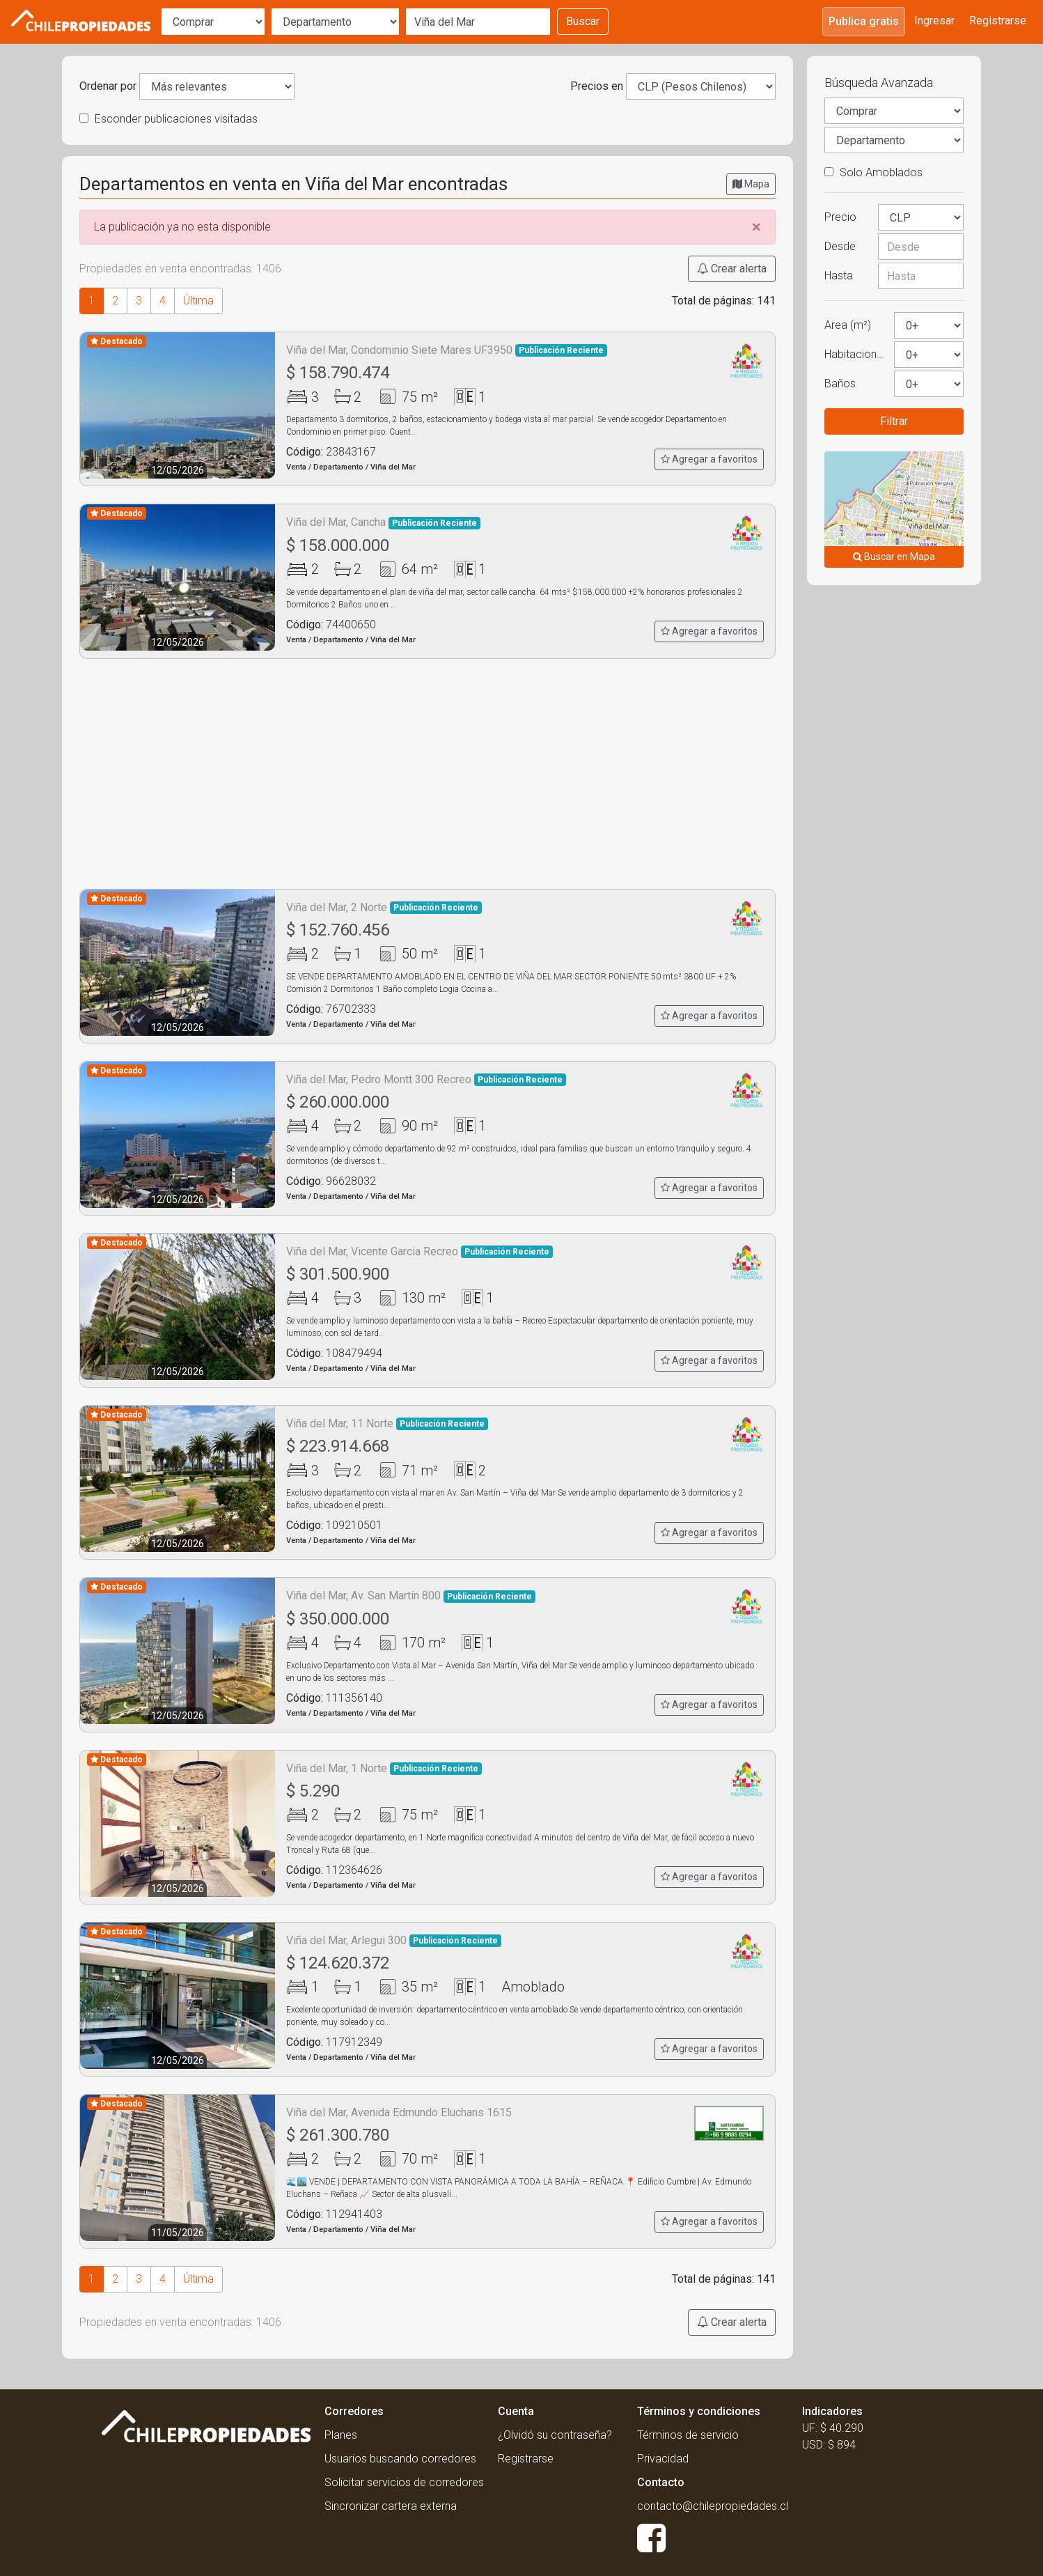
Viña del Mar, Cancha (383, 522)
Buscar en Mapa (894, 556)
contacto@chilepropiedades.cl (712, 2506)
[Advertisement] (427, 773)
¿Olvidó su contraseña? (555, 2435)
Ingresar (934, 20)
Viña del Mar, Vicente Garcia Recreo (419, 1251)
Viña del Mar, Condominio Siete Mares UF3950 (446, 350)
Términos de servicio (688, 2435)
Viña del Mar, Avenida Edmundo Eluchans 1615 (399, 2112)
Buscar (582, 21)
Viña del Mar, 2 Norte (384, 907)
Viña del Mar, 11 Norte (387, 1423)
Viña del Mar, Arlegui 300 (393, 1940)
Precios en (596, 86)
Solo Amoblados (873, 172)
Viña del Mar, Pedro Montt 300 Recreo (426, 1079)
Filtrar (894, 421)
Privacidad (663, 2458)
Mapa (750, 183)
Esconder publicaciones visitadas (168, 118)
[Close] (756, 227)
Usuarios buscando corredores (400, 2458)
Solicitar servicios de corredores (404, 2482)
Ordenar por (107, 86)
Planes (340, 2435)
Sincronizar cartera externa (390, 2506)
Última (198, 300)
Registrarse (997, 20)
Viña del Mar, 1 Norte (384, 1768)
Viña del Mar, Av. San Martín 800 (410, 1595)
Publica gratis (864, 21)
